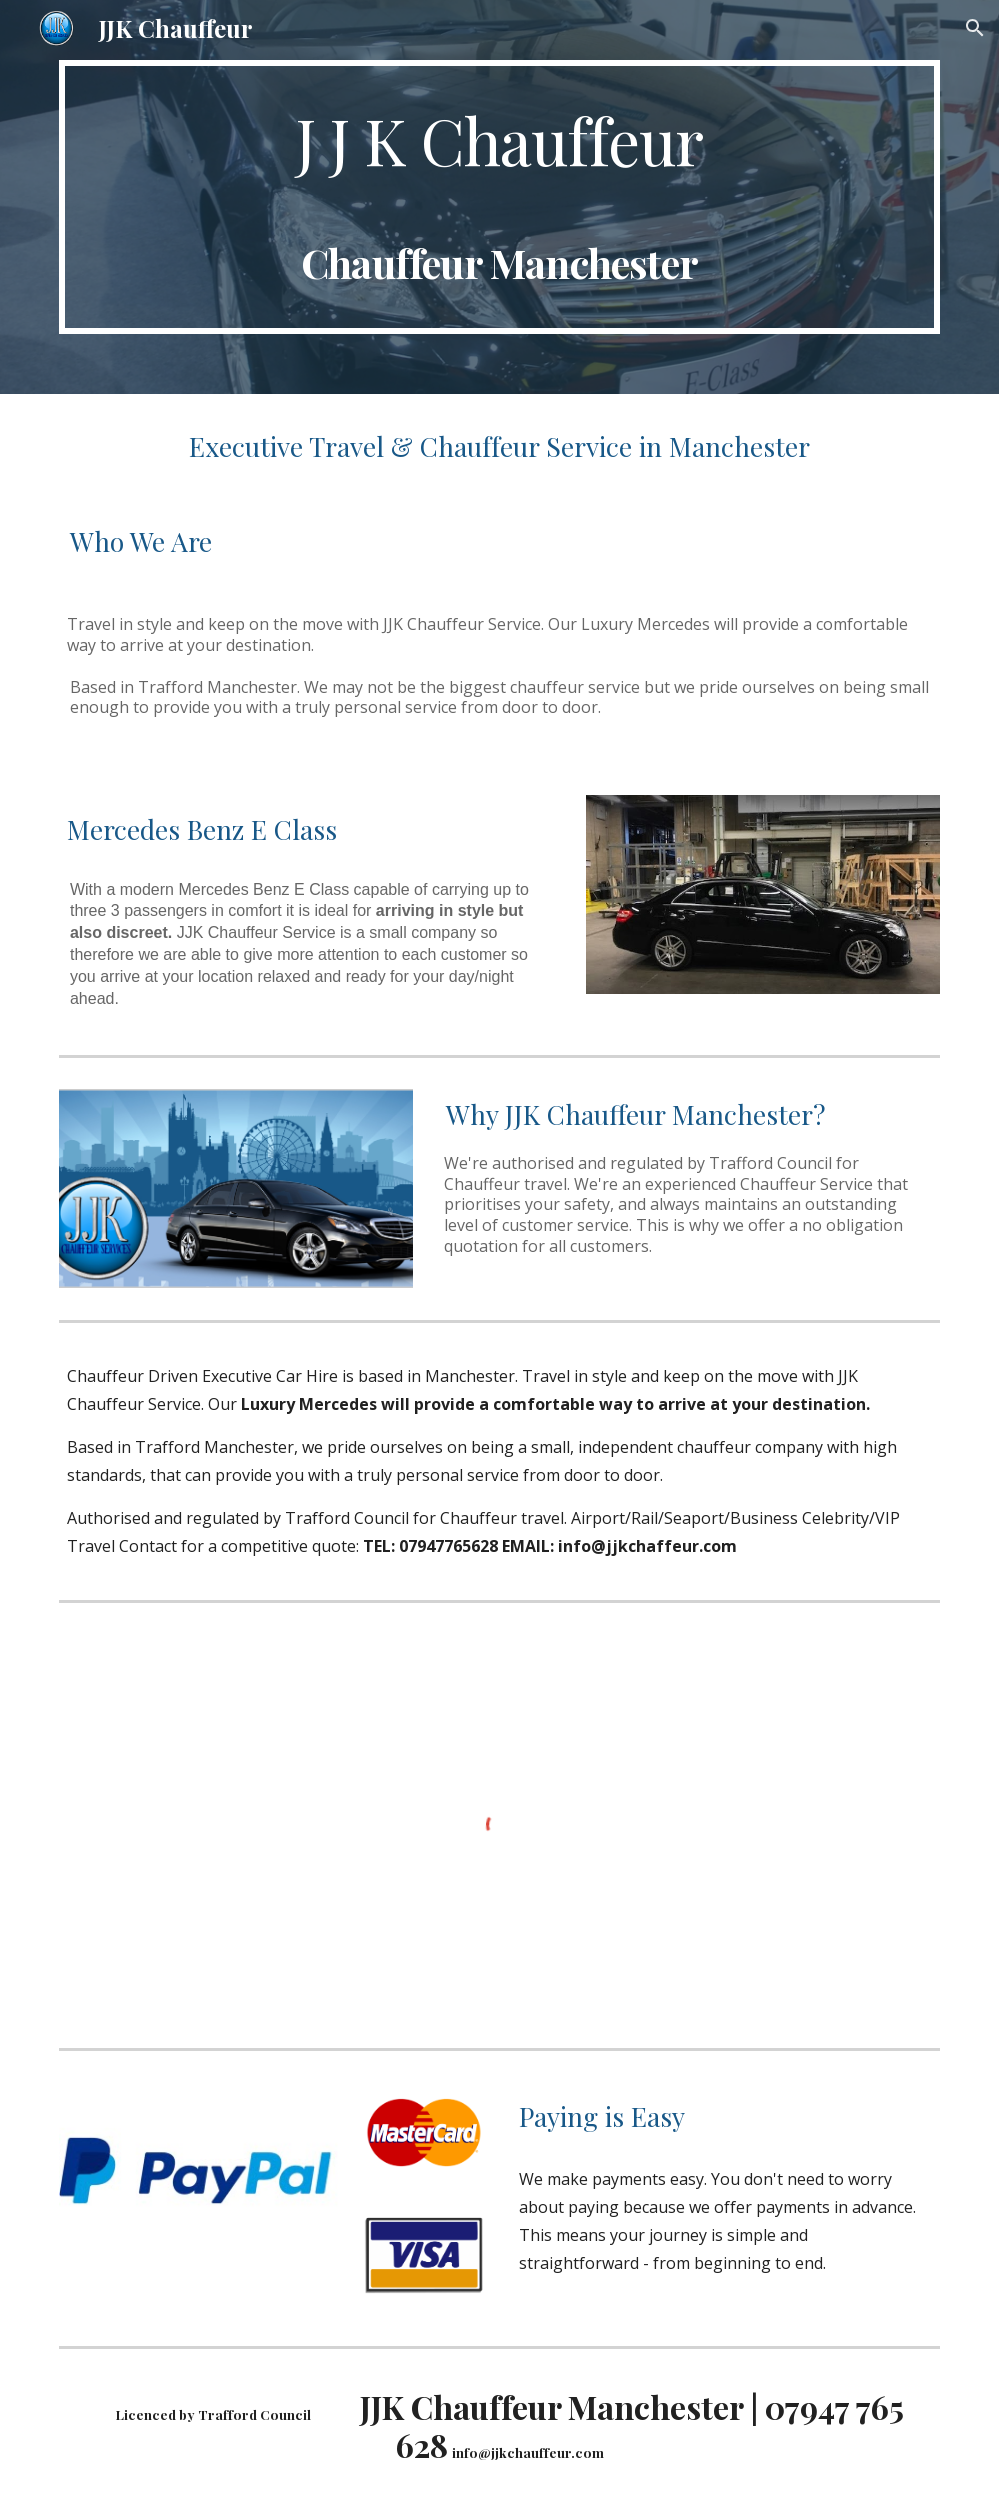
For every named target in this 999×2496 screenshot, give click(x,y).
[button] (975, 28)
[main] (499, 197)
